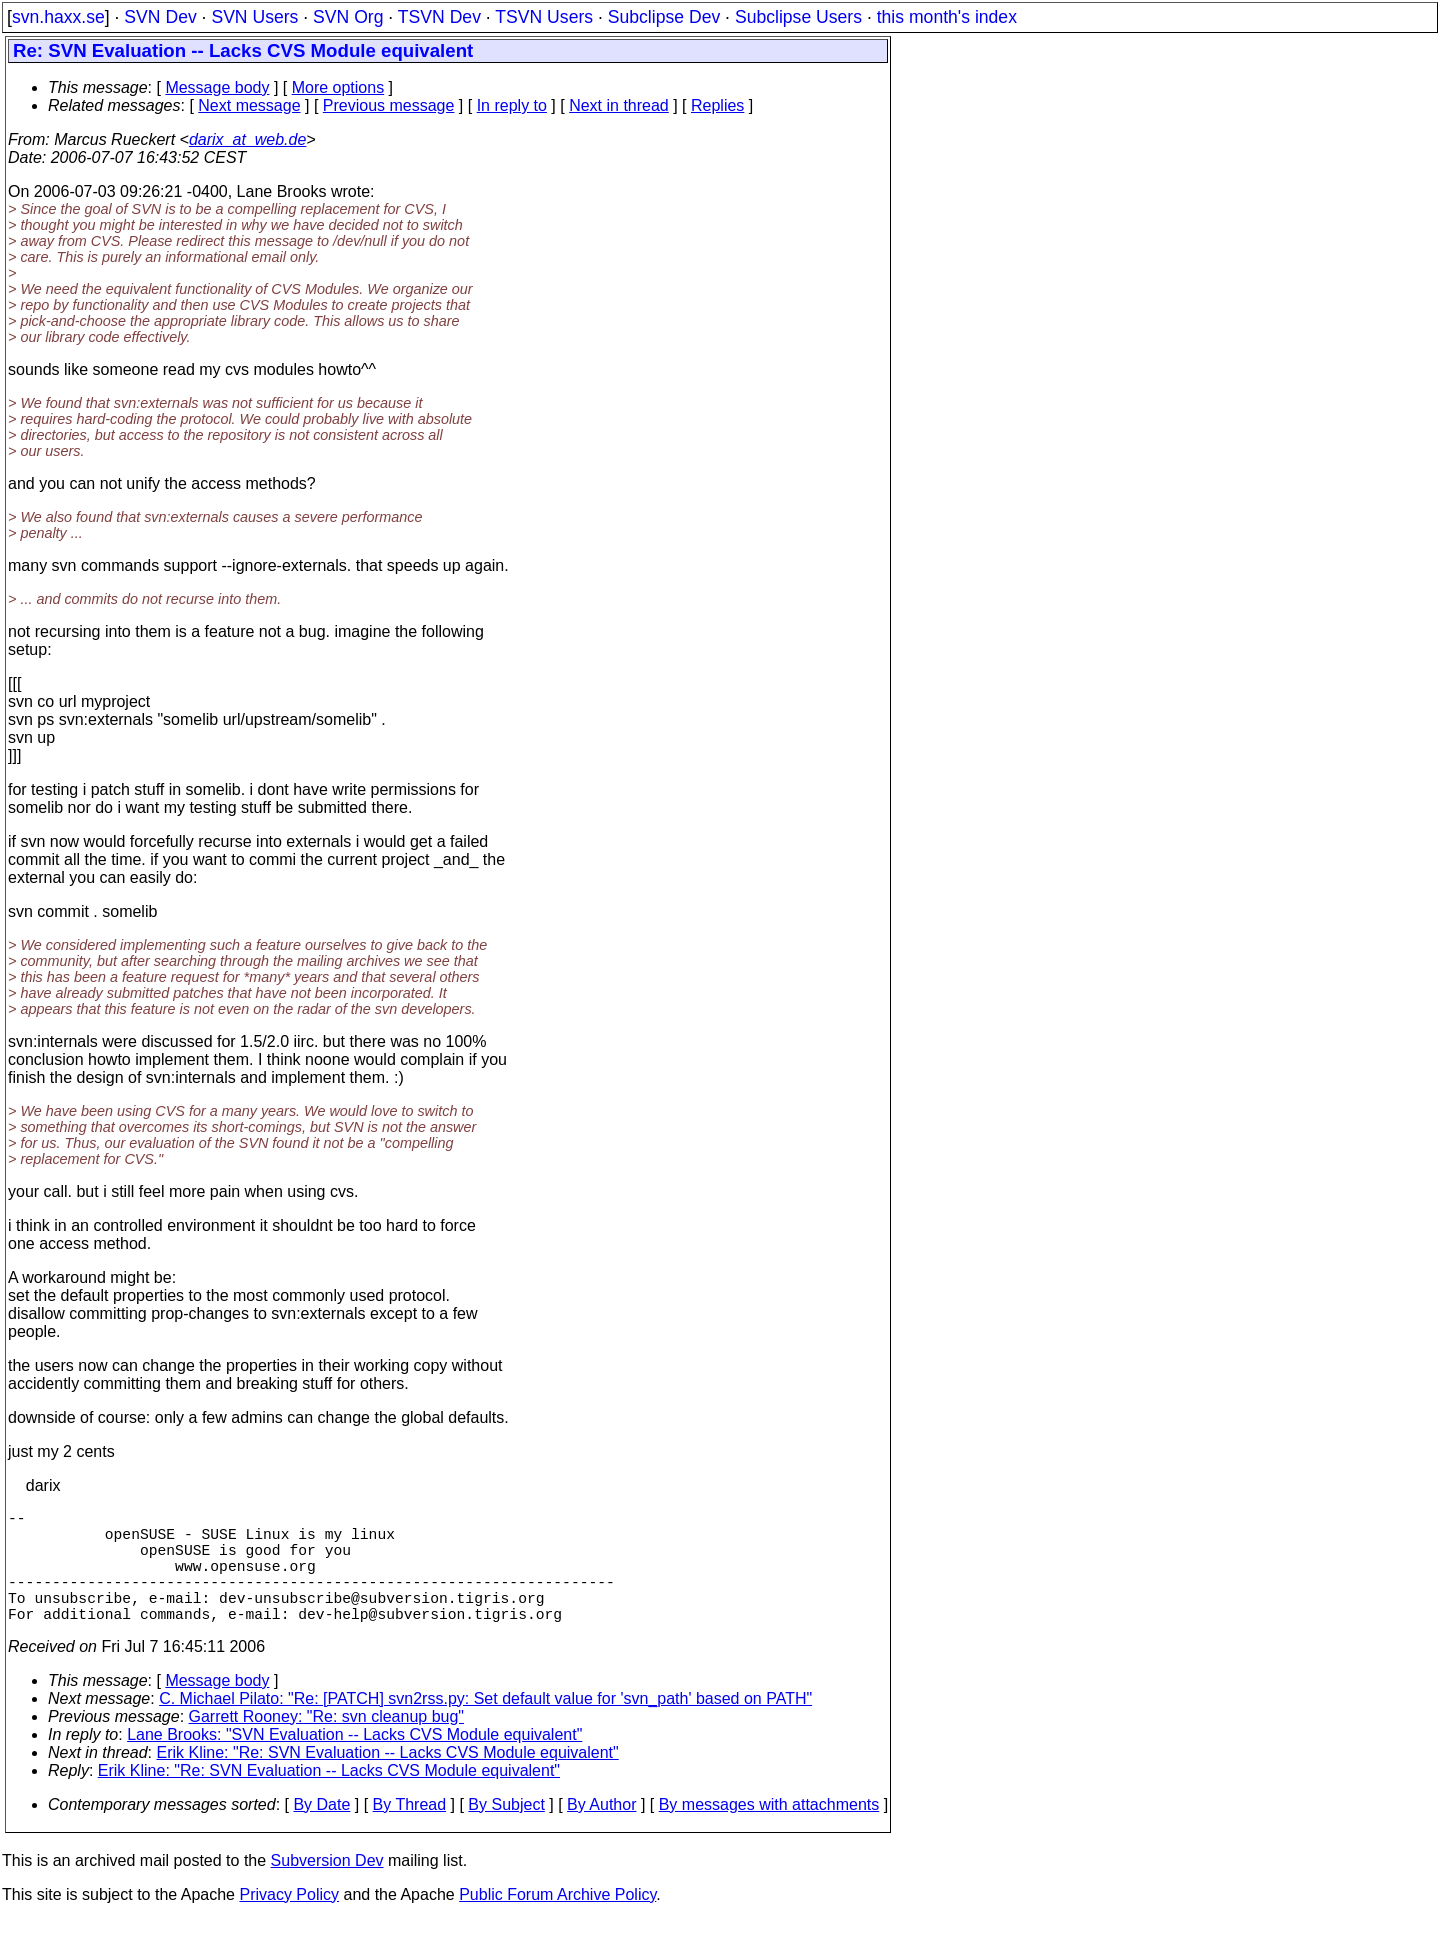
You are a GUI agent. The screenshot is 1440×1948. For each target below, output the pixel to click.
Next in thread (619, 105)
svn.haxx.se (58, 17)
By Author (601, 1832)
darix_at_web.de (247, 139)
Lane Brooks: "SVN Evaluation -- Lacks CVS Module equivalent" (354, 1762)
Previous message (389, 105)
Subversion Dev (327, 1888)
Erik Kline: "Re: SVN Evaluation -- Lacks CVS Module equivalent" (388, 1780)
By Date (321, 1832)
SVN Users (254, 17)
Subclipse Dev (664, 17)
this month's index (947, 17)
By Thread (410, 1832)
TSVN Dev (439, 17)
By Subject (506, 1832)
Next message (249, 105)
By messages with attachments (769, 1832)
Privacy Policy (289, 1922)
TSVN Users (544, 17)
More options (338, 87)
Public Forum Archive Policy (557, 1922)
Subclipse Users (798, 17)
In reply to (512, 105)
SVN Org (348, 17)
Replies (717, 105)
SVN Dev (160, 17)
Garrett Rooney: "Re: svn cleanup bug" (327, 1744)
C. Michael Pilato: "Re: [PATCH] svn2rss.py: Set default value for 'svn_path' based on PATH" (485, 1726)
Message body (217, 87)
